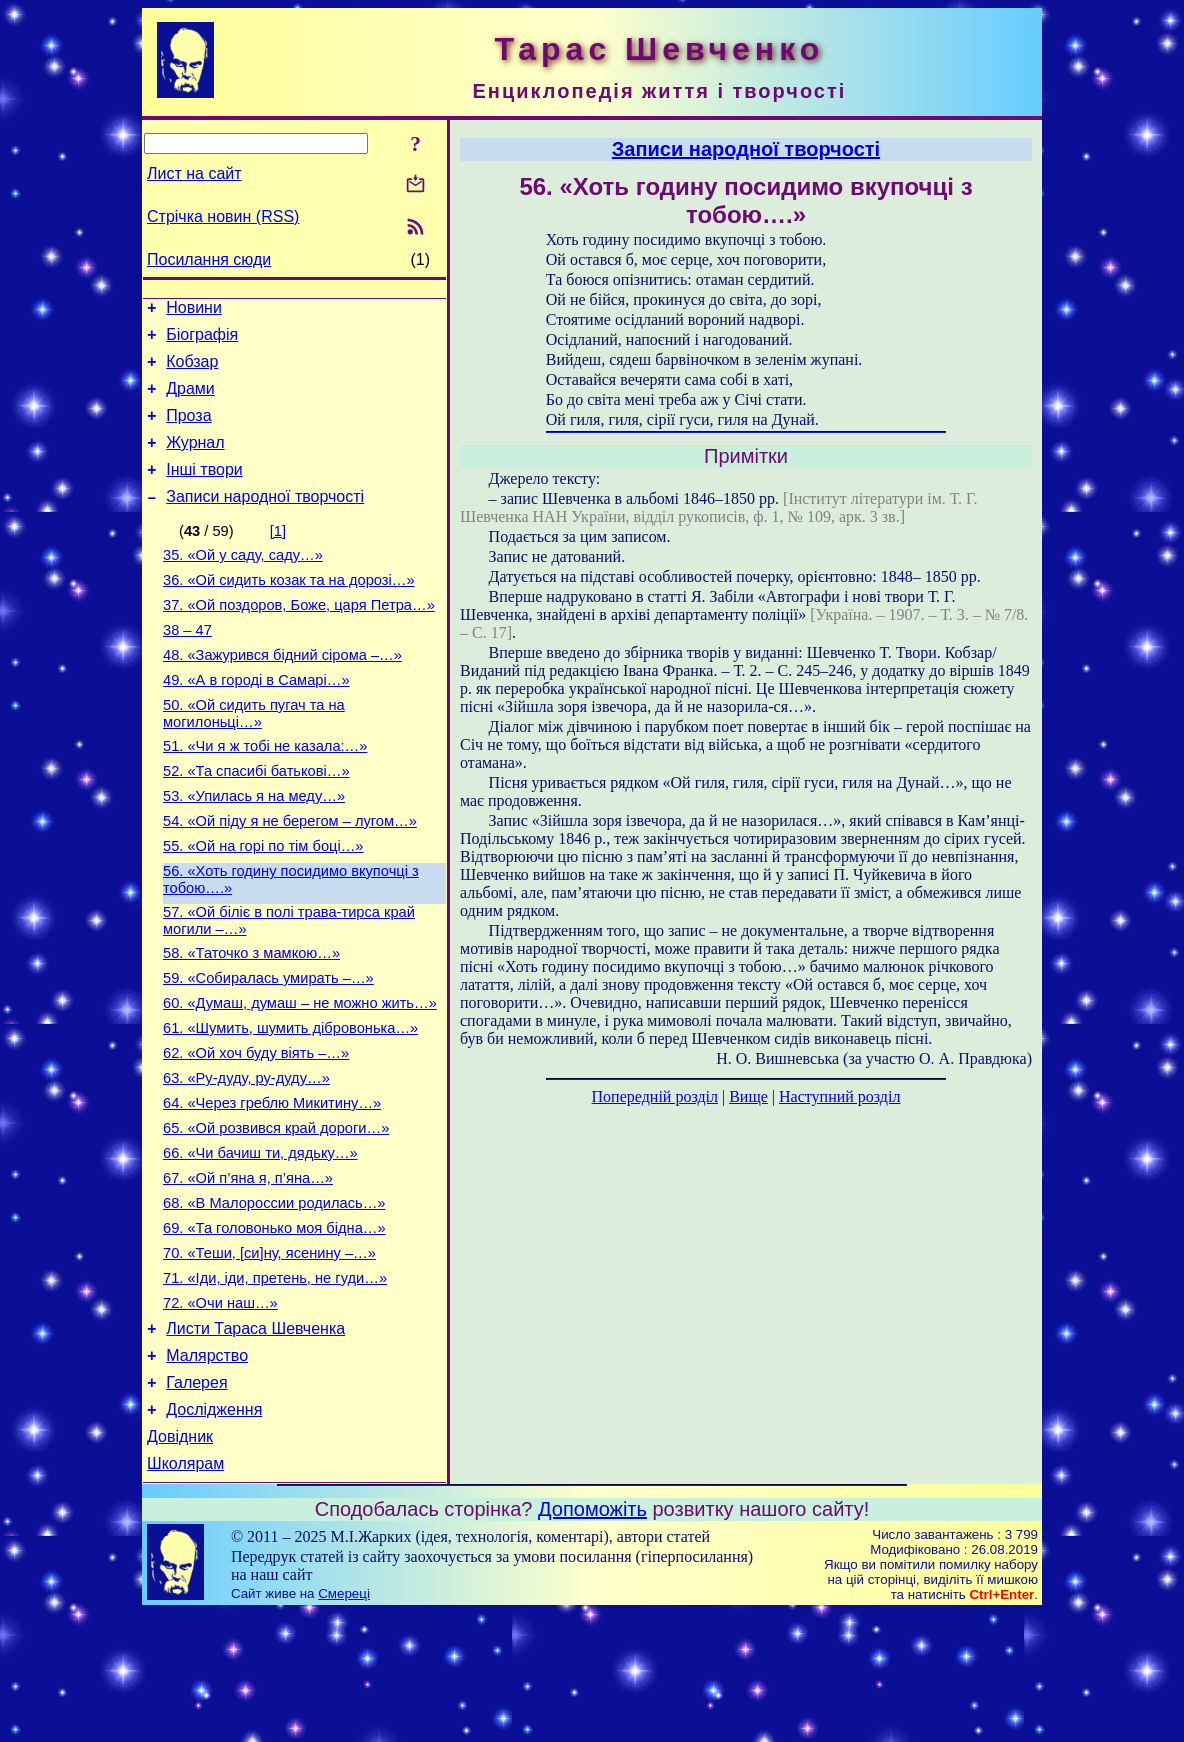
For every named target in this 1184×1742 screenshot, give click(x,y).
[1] (278, 555)
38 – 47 (187, 666)
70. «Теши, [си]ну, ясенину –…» (269, 1358)
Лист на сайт (194, 173)
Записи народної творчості (265, 520)
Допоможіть (592, 1638)
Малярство (207, 1472)
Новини (194, 310)
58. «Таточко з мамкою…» (251, 1022)
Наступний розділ (839, 1096)
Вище (748, 1096)
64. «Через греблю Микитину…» (272, 1190)
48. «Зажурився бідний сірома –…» (282, 694)
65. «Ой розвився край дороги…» (276, 1218)
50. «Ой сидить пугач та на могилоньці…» (254, 758)
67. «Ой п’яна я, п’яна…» (248, 1274)
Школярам (185, 1592)
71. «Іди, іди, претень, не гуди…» (275, 1386)
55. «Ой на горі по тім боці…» (263, 906)
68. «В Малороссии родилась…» (274, 1302)
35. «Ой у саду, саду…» (243, 582)
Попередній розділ (655, 1096)
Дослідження (214, 1532)
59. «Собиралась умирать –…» (268, 1050)
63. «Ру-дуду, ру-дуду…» (246, 1162)
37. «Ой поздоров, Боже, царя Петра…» (299, 638)
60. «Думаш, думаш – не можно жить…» (300, 1078)
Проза (188, 430)
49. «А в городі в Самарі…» (256, 722)
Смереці (344, 1722)
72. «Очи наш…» (220, 1414)
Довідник (180, 1562)
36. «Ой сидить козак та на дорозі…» (289, 610)
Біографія (202, 340)
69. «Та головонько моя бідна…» (274, 1330)
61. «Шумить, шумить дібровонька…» (290, 1106)
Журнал (195, 460)
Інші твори (204, 490)
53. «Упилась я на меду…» (254, 850)
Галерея (196, 1502)
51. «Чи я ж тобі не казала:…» (265, 794)
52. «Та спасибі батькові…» (256, 822)
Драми (190, 400)
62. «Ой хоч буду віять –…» (256, 1134)
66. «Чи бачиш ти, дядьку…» (260, 1246)
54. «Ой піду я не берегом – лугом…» (290, 878)
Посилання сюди (209, 259)
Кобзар (192, 370)
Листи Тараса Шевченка (255, 1442)
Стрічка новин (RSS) (223, 216)
